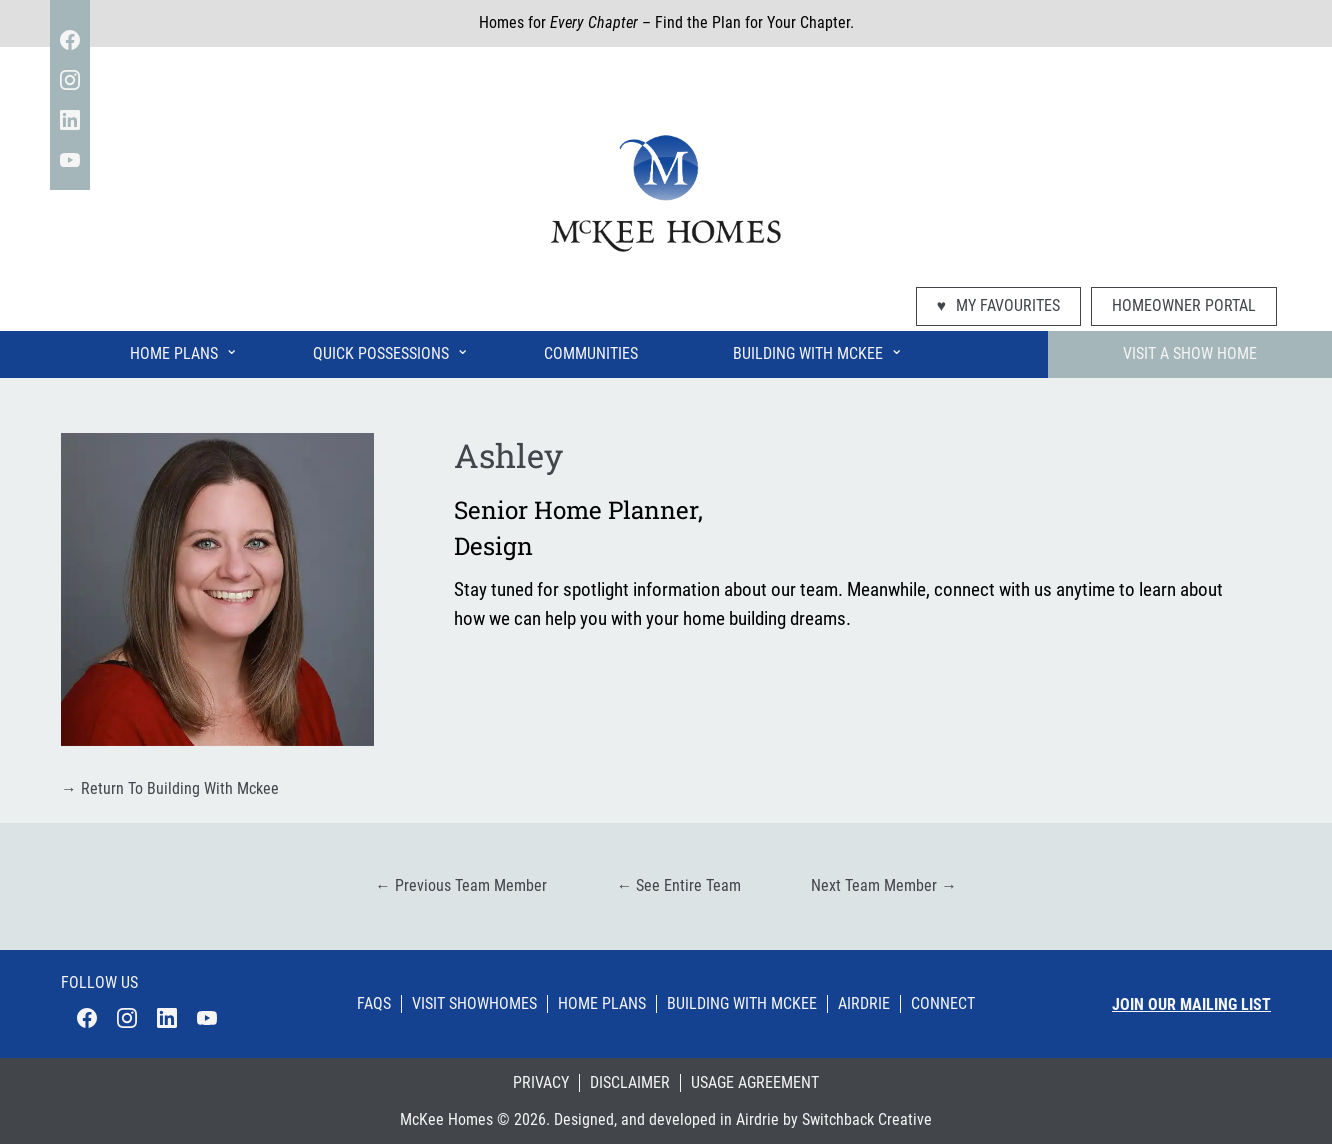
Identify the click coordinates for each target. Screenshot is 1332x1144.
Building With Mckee (742, 1004)
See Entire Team (679, 886)
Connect (943, 1004)
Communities (591, 354)
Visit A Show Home (1190, 354)
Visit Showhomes (474, 1004)
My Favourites (998, 306)
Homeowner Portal (1184, 306)
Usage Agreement (755, 1083)
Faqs (374, 1004)
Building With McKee (818, 349)
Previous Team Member (461, 886)
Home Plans (184, 349)
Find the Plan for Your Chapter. (754, 23)
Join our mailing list (1191, 1005)
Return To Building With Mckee (170, 789)
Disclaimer (630, 1083)
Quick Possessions (391, 349)
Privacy (541, 1083)
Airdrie (864, 1004)
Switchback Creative (867, 1120)
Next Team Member (884, 886)
